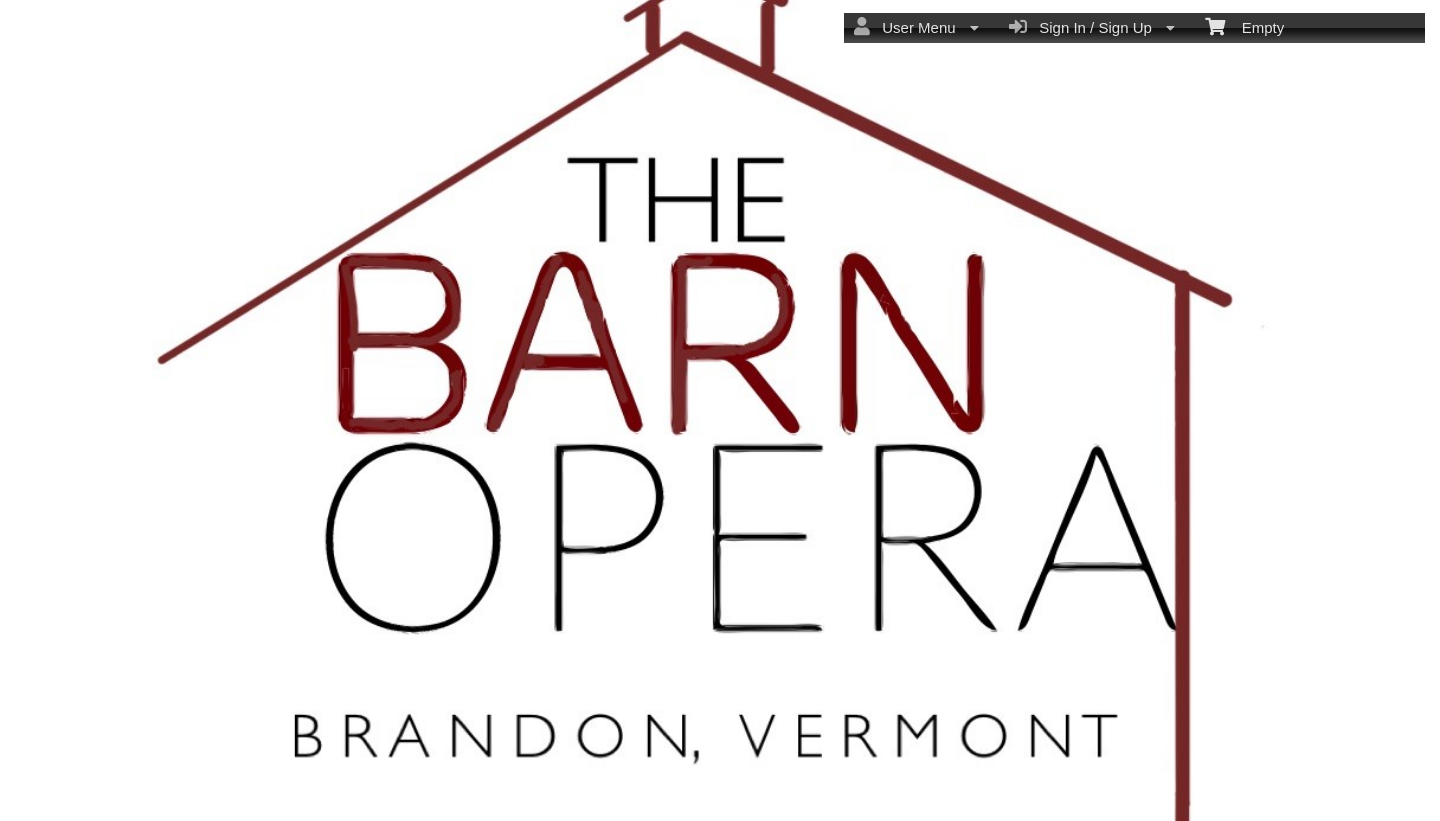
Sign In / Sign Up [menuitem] (1092, 27)
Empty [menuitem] (1244, 26)
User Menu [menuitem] (916, 27)
